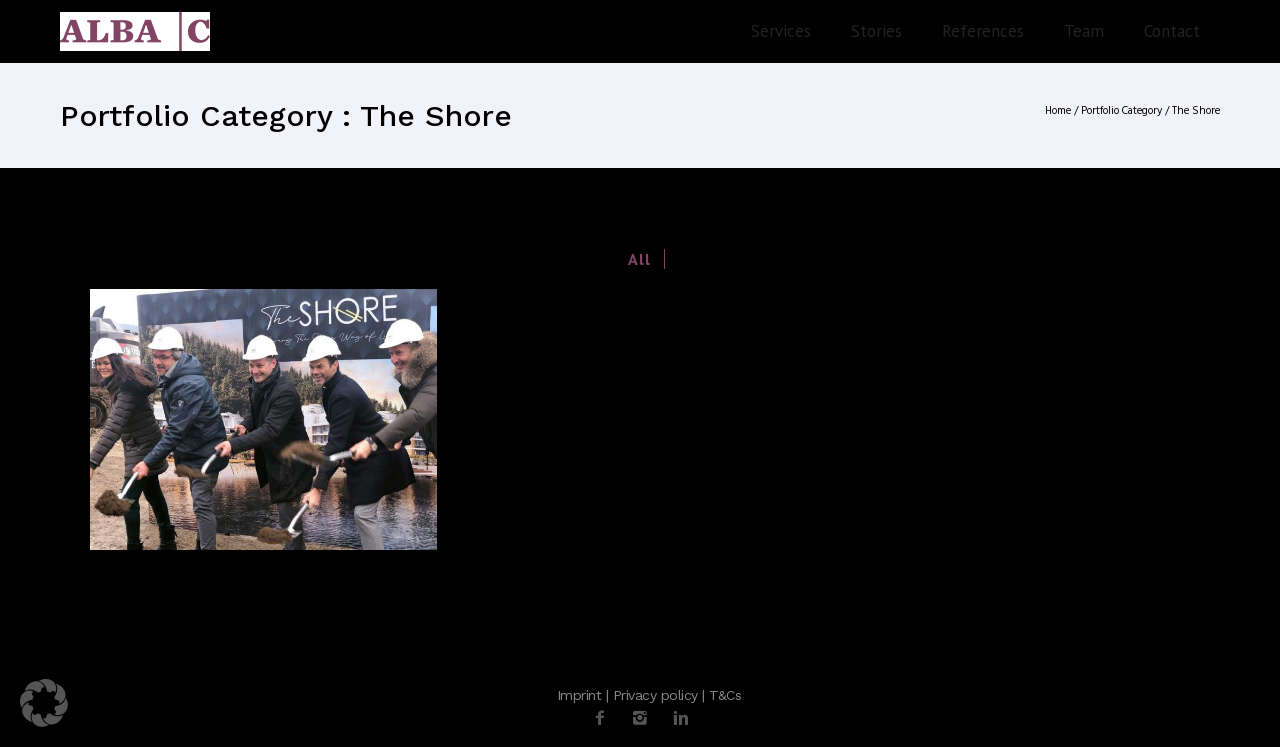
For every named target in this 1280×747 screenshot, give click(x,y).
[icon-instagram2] (645, 718)
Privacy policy (655, 695)
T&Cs (725, 695)
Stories (876, 31)
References (983, 31)
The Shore (1196, 111)
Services (781, 31)
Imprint (579, 695)
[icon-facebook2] (605, 718)
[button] (44, 703)
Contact (1172, 31)
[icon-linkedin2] (681, 718)
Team (1084, 31)
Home (1058, 111)
